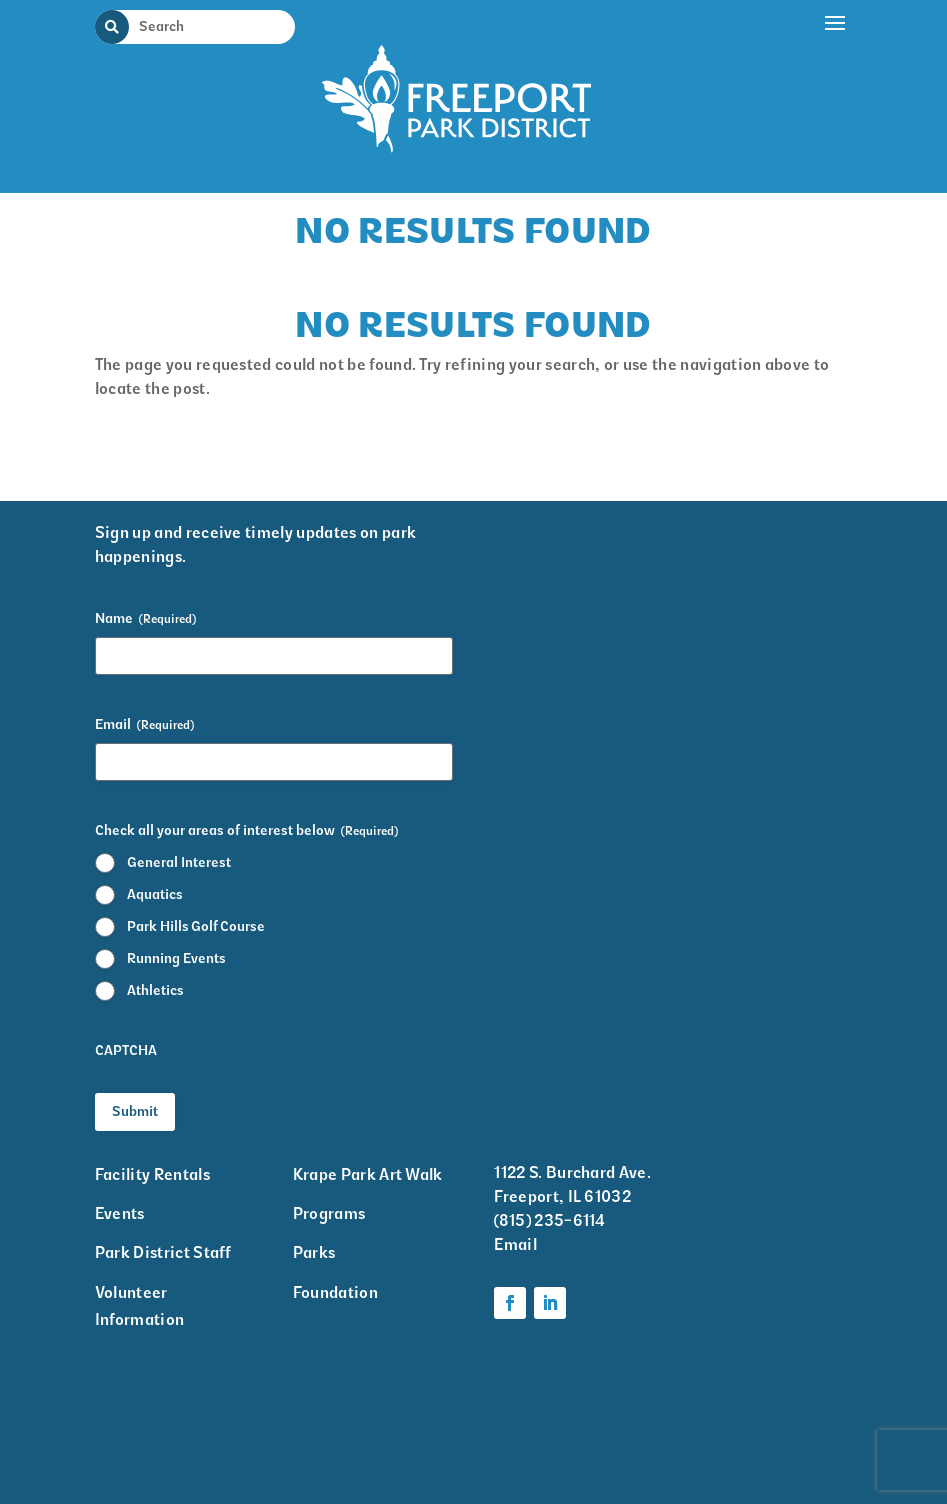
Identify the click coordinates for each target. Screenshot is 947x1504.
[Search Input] (207, 26)
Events (120, 1213)
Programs (329, 1213)
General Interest (179, 862)
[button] (836, 92)
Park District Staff (163, 1252)
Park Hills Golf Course (196, 926)
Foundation (335, 1292)
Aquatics (155, 894)
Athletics (155, 990)
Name (145, 619)
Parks (314, 1252)
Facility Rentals (152, 1174)
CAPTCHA (126, 1050)
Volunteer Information (140, 1306)
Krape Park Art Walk (368, 1174)
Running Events (176, 958)
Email (144, 725)
